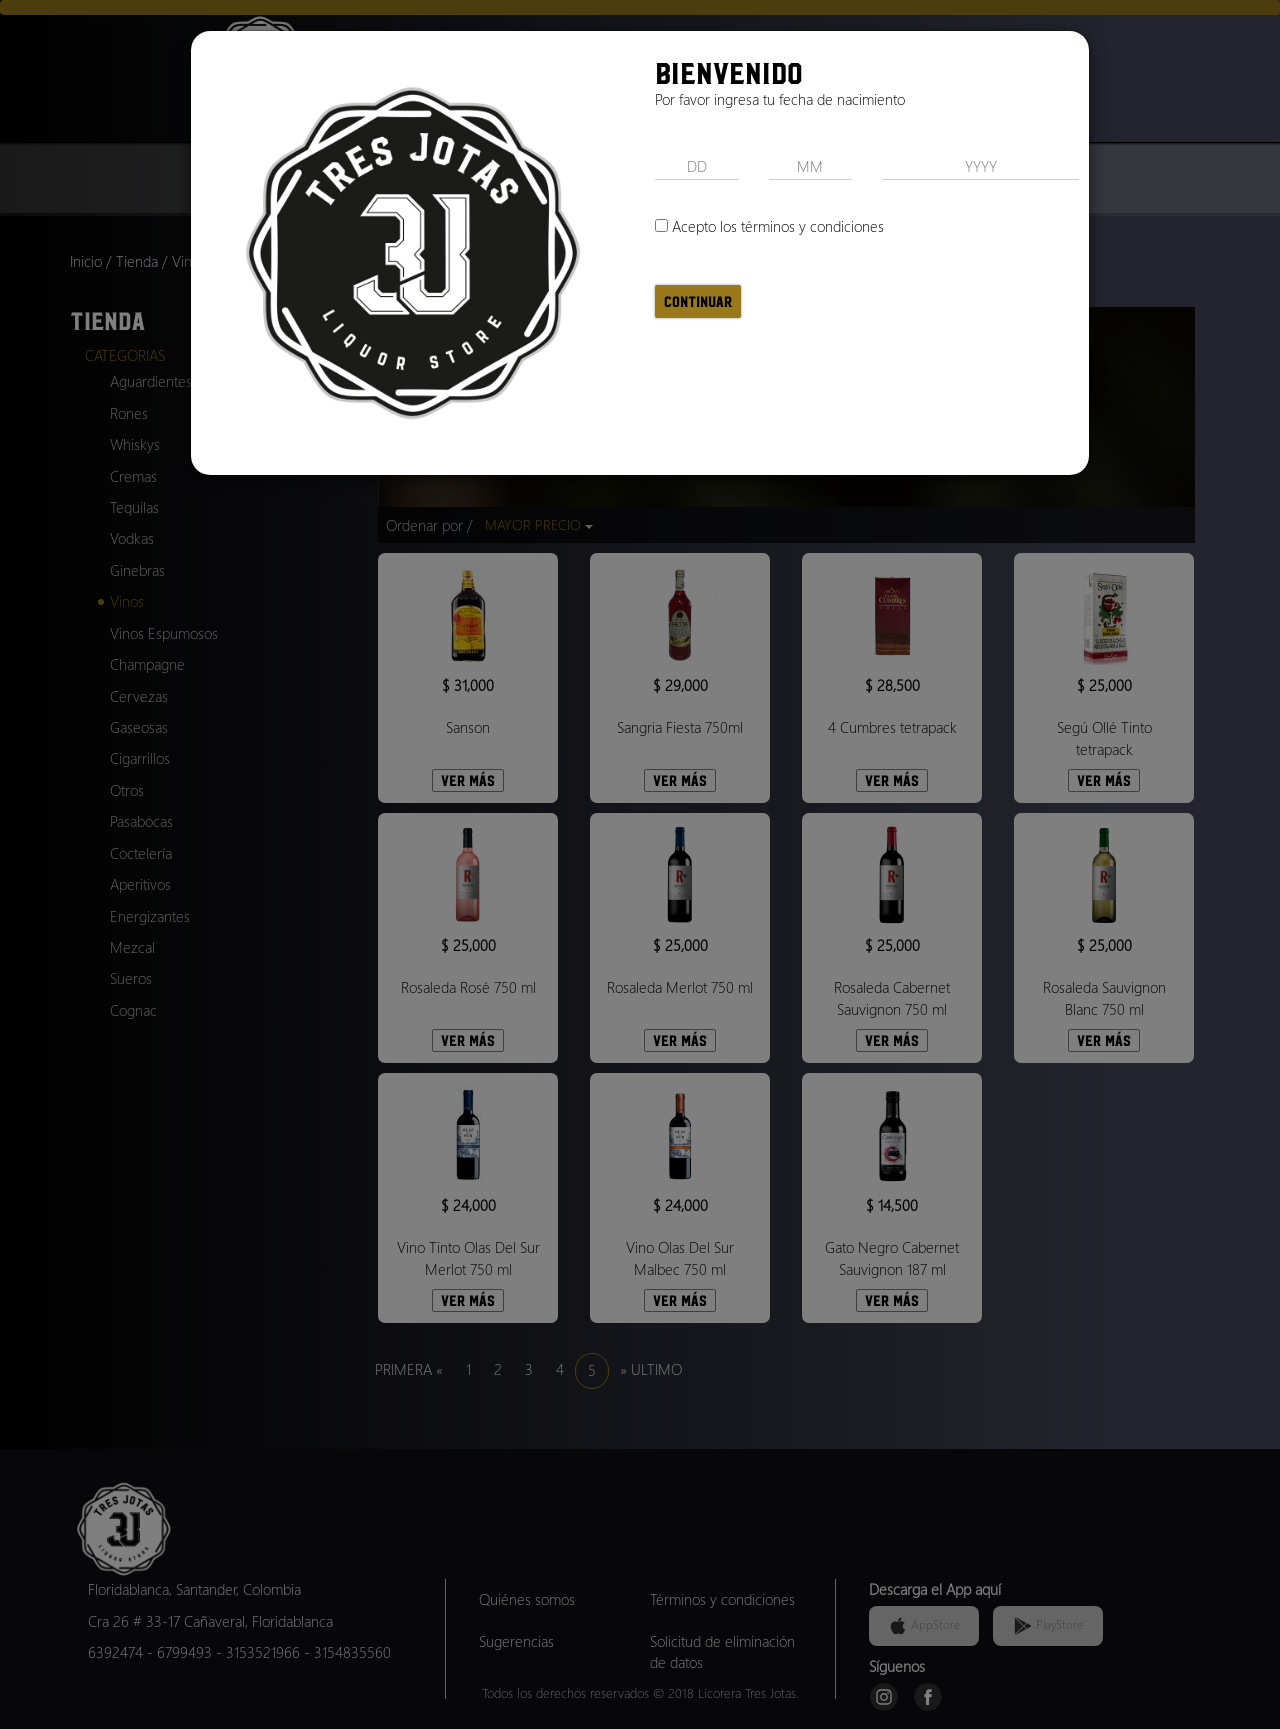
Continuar (698, 301)
